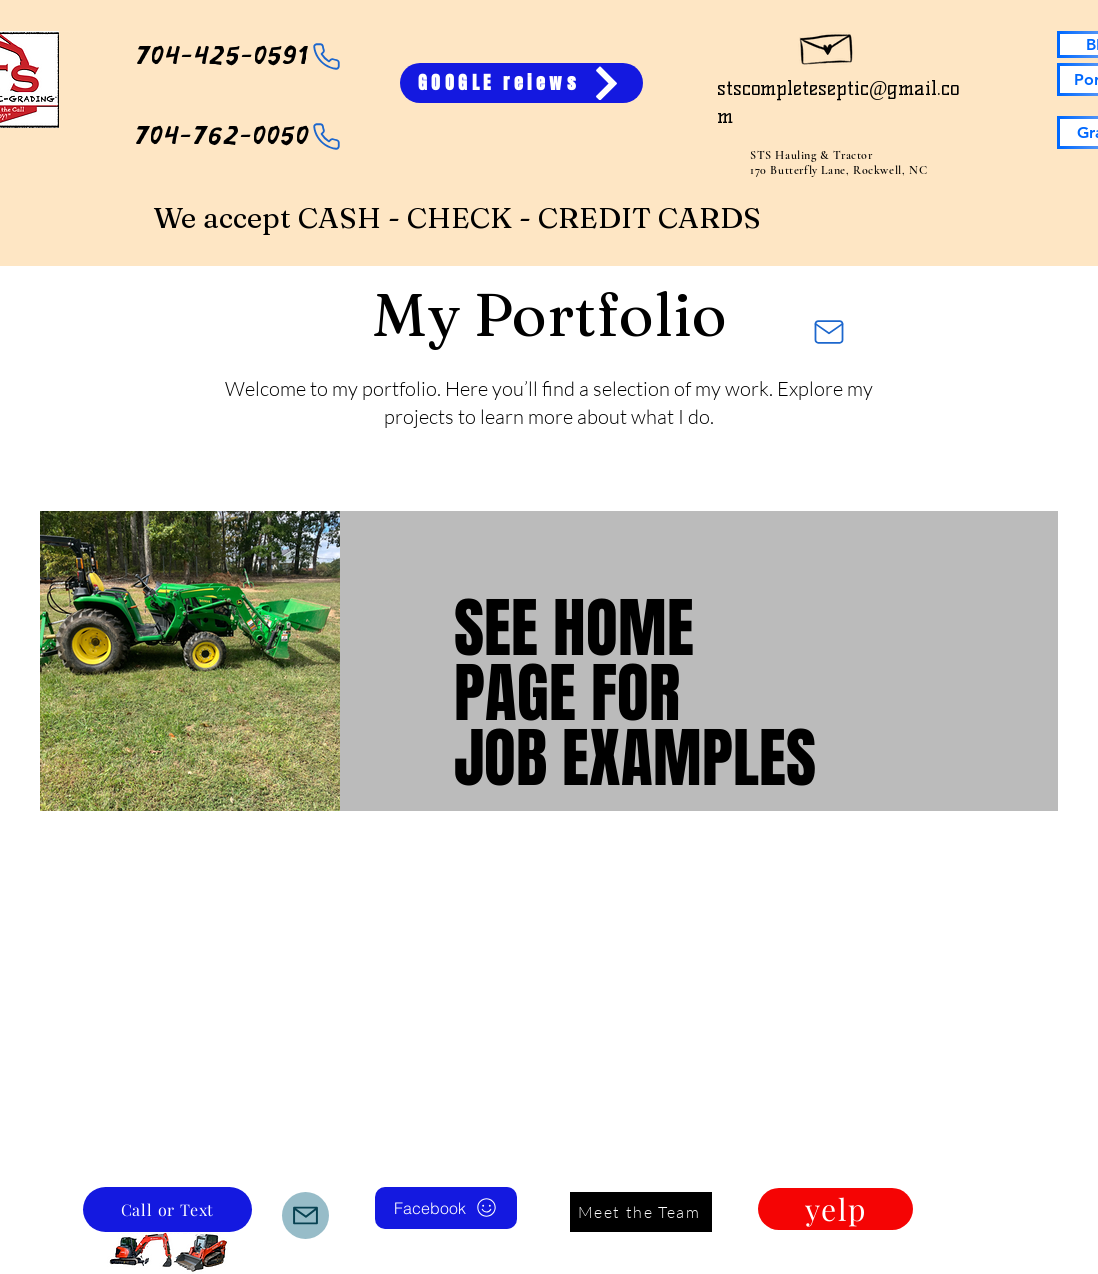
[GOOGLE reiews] (521, 83)
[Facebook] (446, 1208)
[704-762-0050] (239, 136)
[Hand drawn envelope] (827, 44)
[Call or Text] (167, 1209)
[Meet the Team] (641, 1212)
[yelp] (835, 1209)
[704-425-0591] (239, 56)
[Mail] (829, 332)
